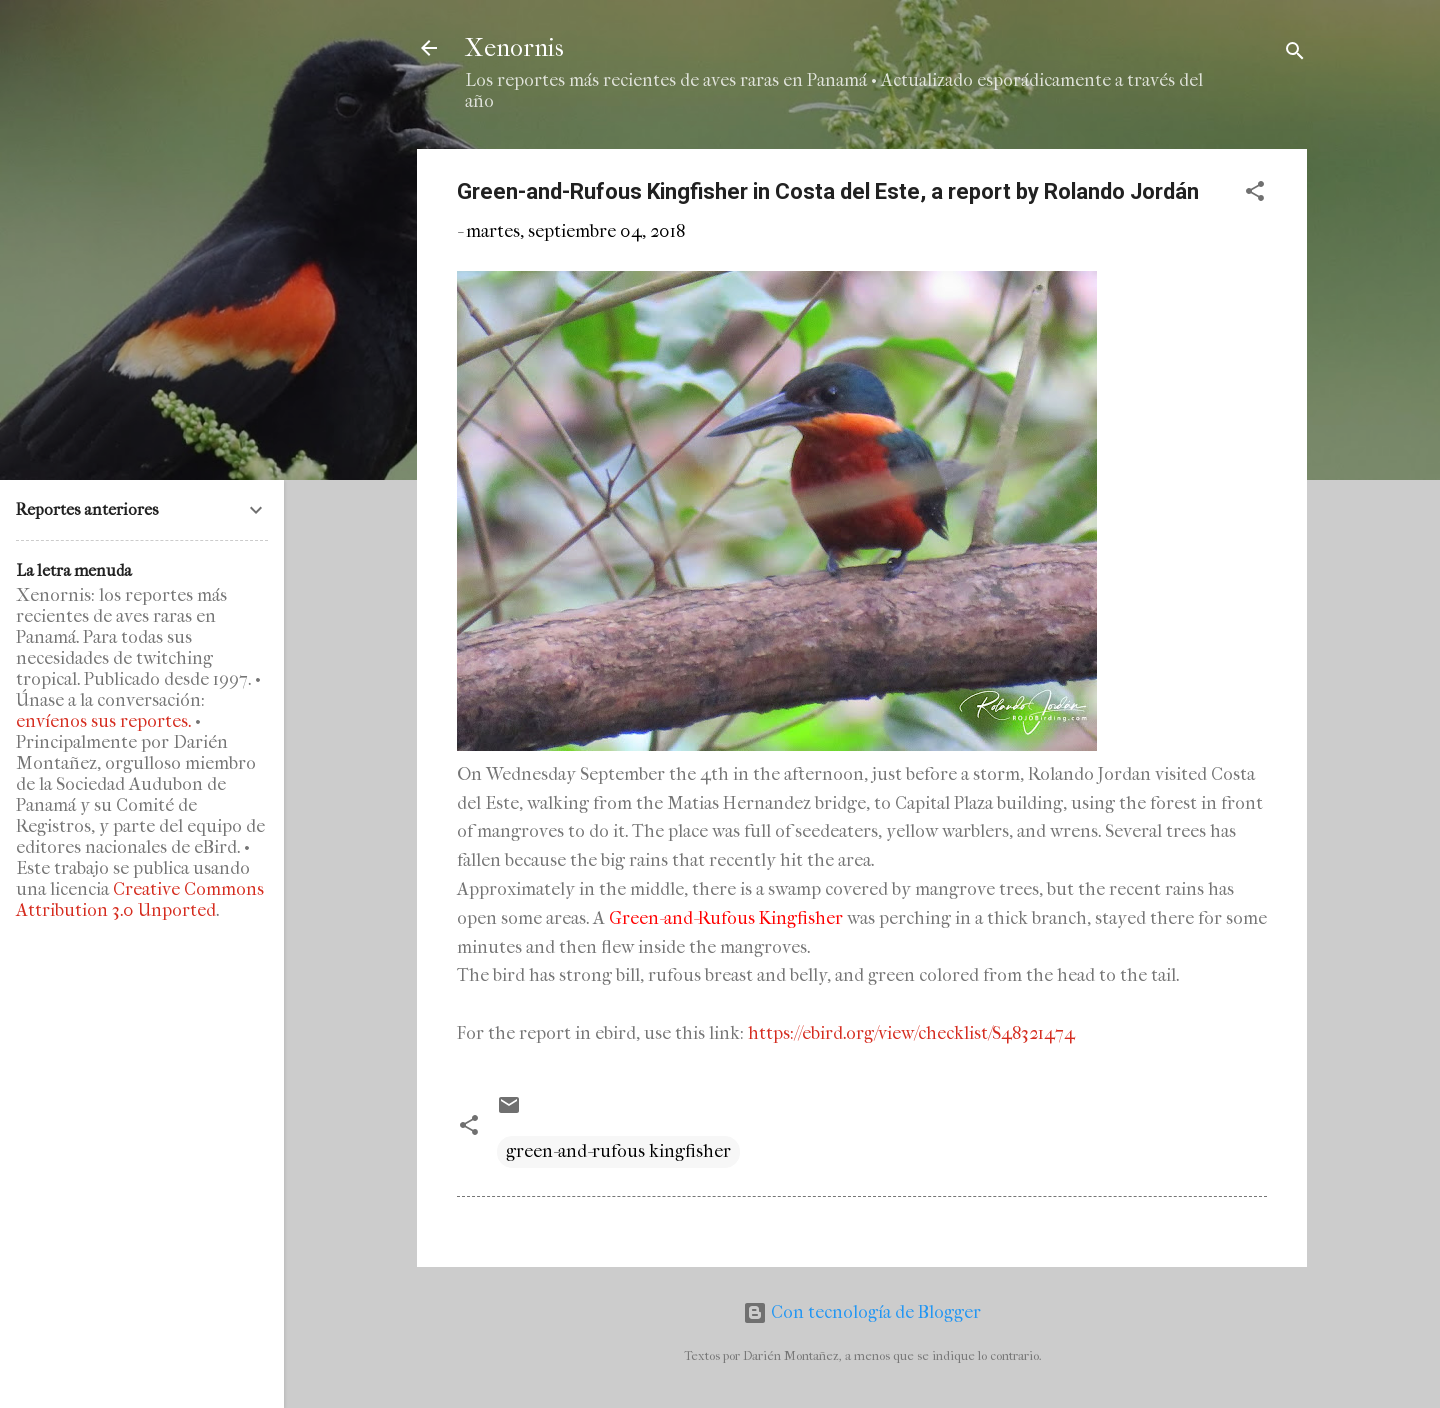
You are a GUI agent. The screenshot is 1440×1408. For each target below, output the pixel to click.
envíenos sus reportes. (103, 721)
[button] (1255, 194)
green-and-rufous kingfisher (618, 1151)
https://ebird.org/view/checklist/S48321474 (911, 1033)
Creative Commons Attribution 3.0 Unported (140, 900)
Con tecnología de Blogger (862, 1312)
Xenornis (514, 48)
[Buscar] (1295, 54)
